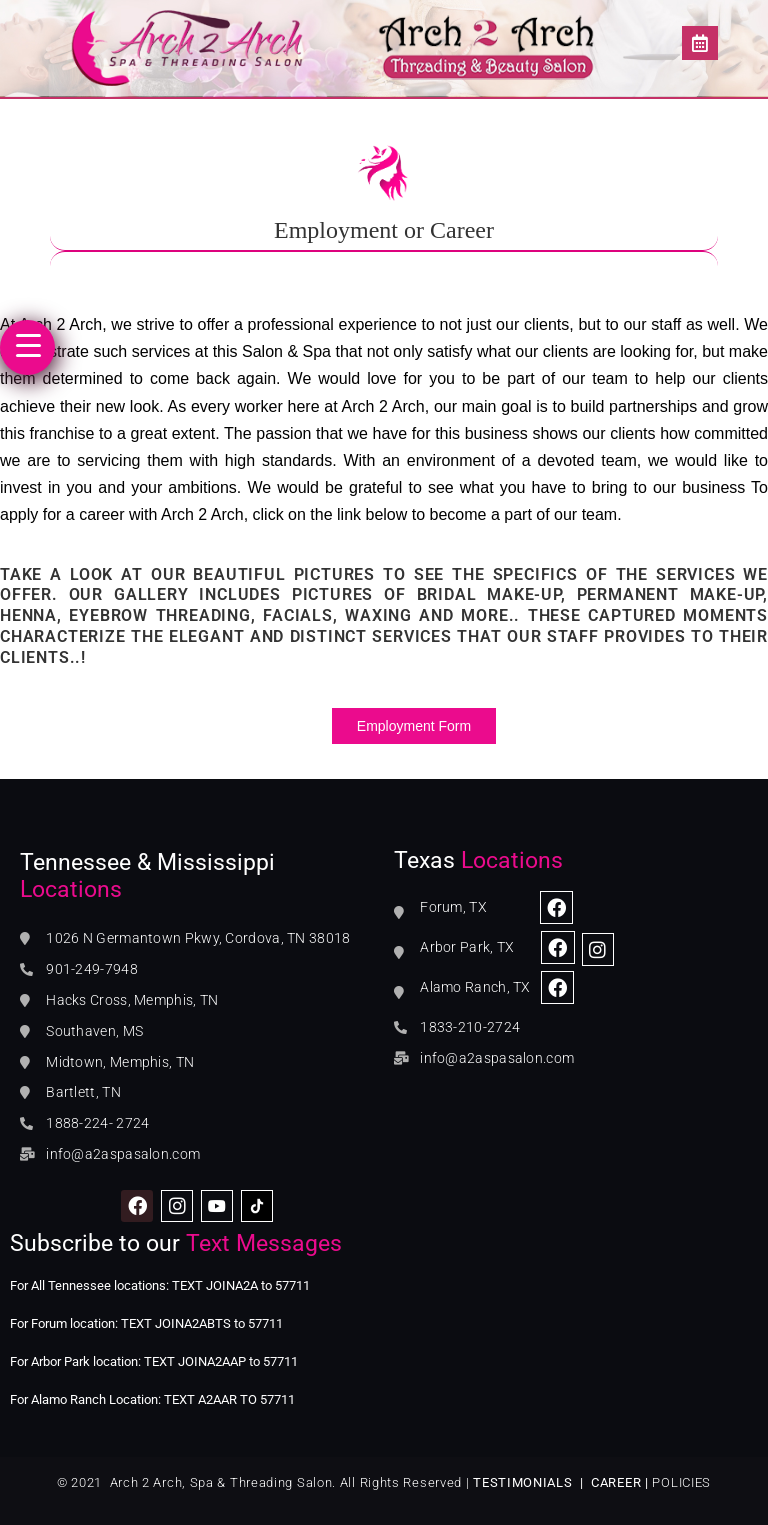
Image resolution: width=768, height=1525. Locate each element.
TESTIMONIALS (522, 1482)
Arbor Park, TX (467, 947)
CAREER (616, 1482)
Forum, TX (453, 907)
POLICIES (681, 1482)
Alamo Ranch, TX (475, 987)
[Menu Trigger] (27, 347)
